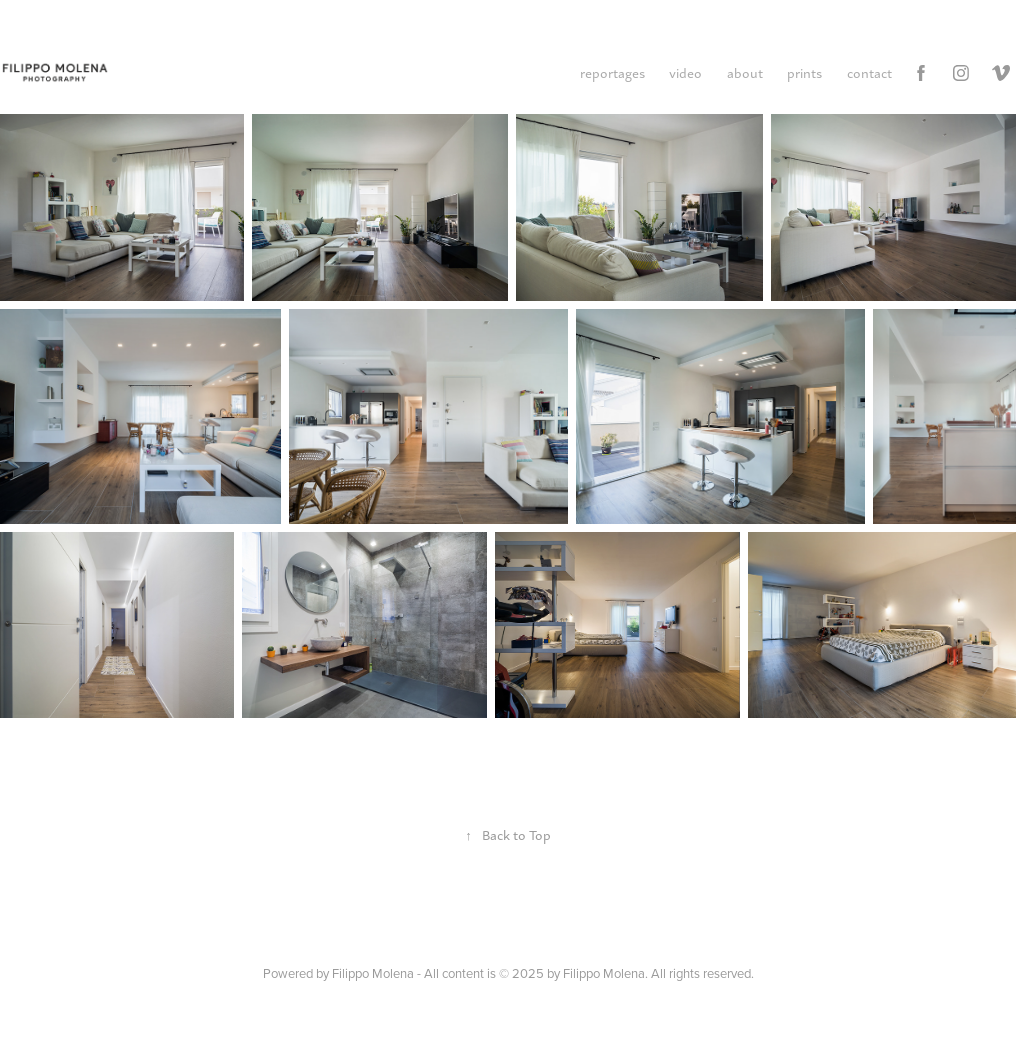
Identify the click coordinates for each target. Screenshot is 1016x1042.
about (745, 72)
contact (869, 72)
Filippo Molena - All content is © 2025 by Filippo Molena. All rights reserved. (543, 973)
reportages (612, 72)
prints (804, 72)
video (685, 72)
